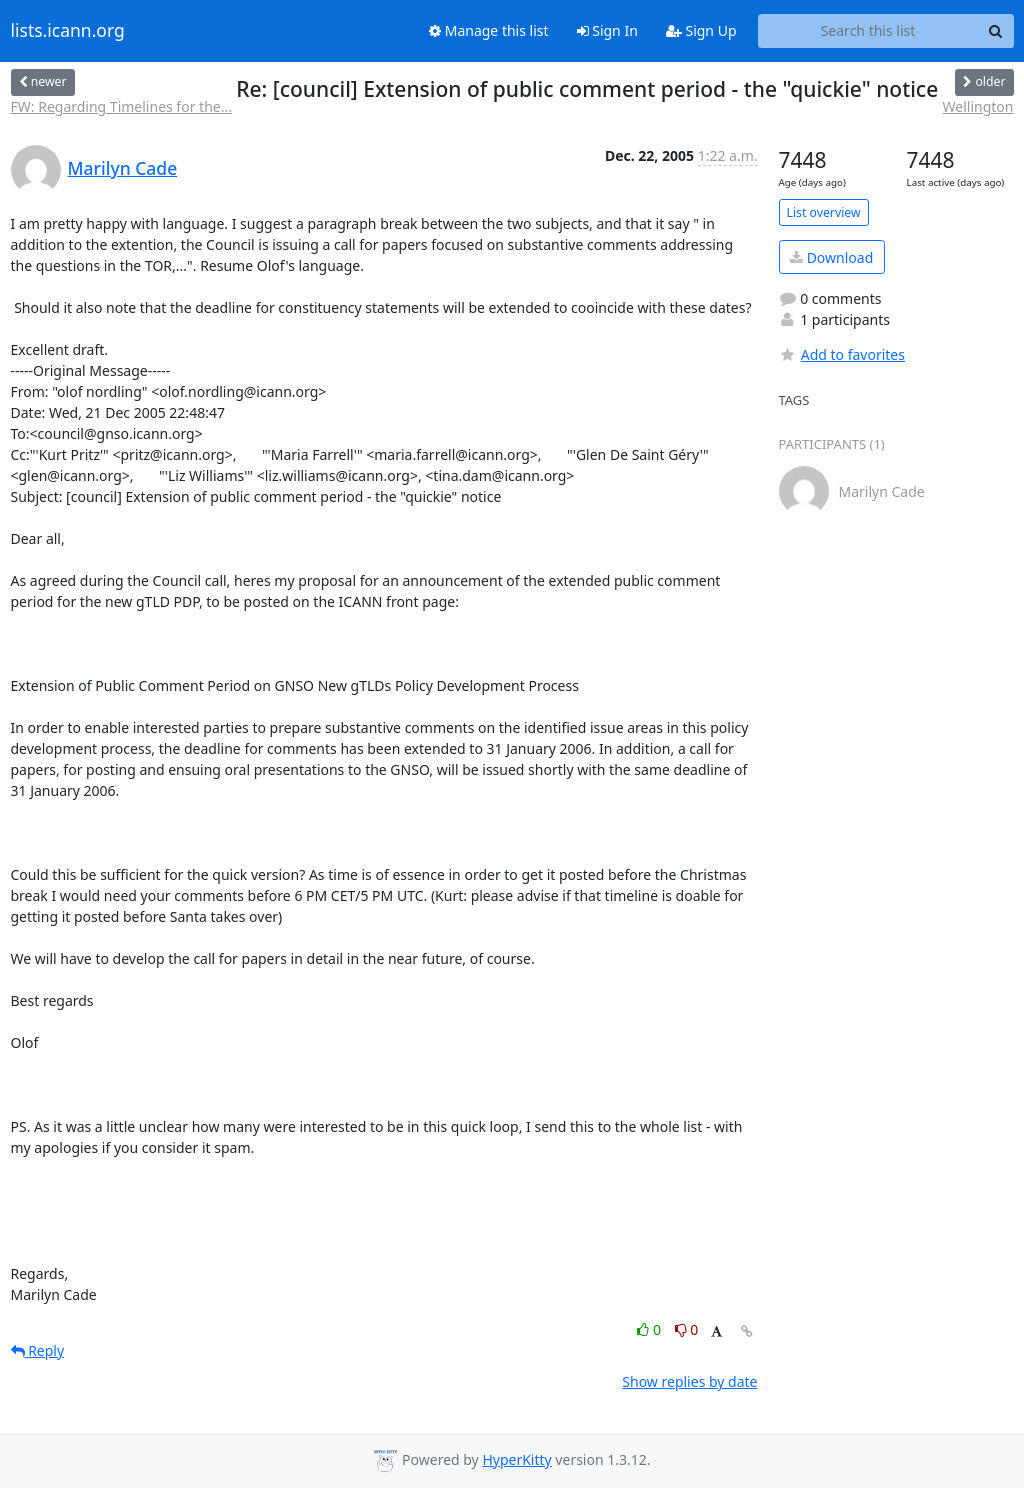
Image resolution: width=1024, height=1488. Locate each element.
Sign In (607, 30)
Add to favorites (842, 354)
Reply (38, 1350)
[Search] (996, 31)
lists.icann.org (68, 31)
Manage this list (489, 30)
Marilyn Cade (123, 168)
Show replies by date (689, 1381)
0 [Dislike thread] (687, 1329)
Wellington (978, 106)
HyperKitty (516, 1459)
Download (831, 257)
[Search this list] (868, 31)
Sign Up (701, 30)
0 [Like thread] (650, 1329)
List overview (824, 212)
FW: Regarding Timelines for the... (121, 106)
